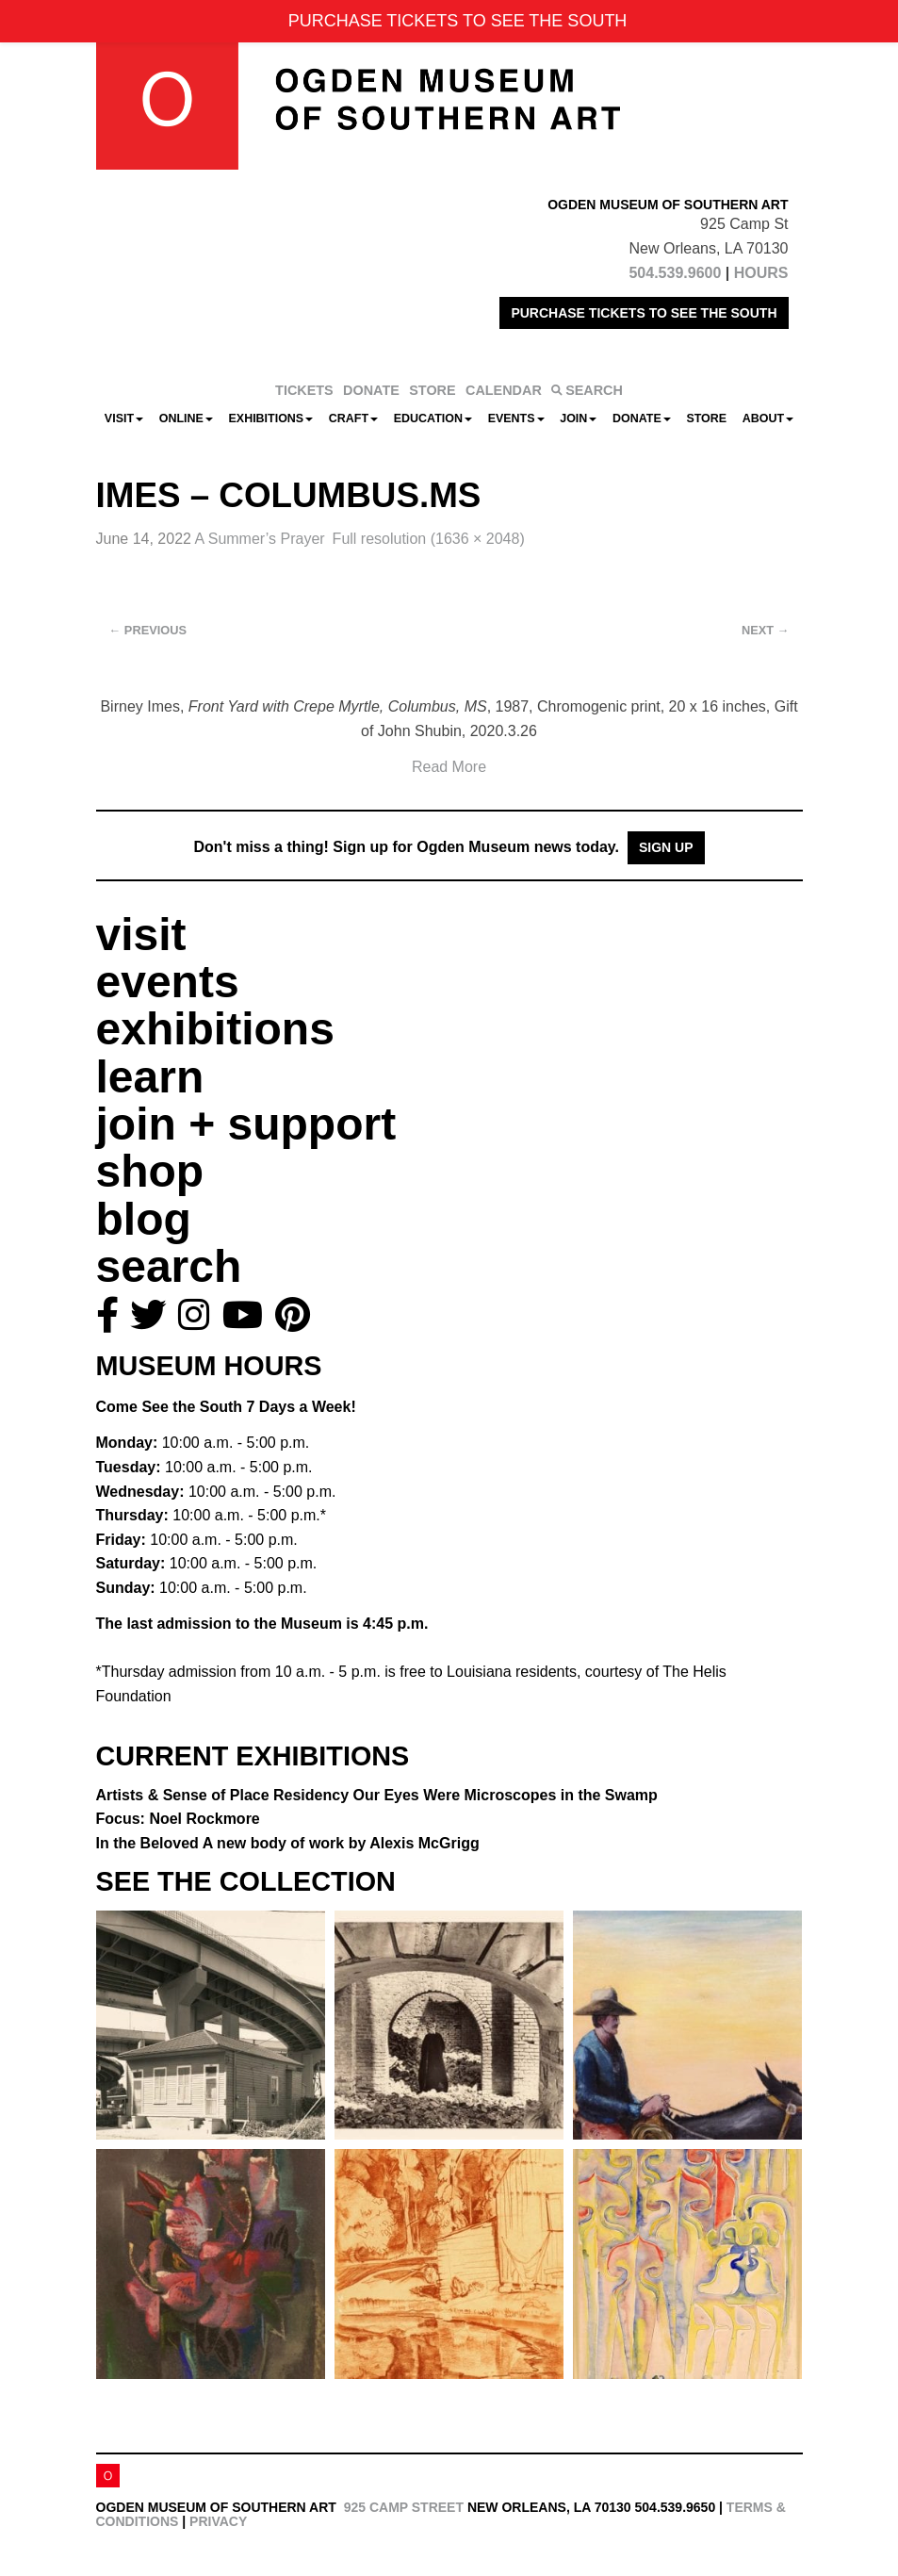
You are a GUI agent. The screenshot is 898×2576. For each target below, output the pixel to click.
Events (516, 418)
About (768, 418)
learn (150, 1077)
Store (706, 418)
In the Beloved (288, 1843)
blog (143, 1219)
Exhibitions (271, 418)
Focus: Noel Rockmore (178, 1819)
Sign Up (666, 847)
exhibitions (215, 1029)
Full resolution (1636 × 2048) (429, 539)
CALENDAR (503, 390)
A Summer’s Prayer (259, 539)
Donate (641, 418)
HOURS (761, 273)
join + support (246, 1124)
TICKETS (304, 390)
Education (433, 418)
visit (141, 935)
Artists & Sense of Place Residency (377, 1795)
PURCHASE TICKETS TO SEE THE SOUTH (643, 312)
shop (150, 1171)
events (167, 982)
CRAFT (353, 418)
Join (578, 418)
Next (765, 630)
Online (186, 418)
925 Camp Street (404, 2507)
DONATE (371, 390)
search (169, 1266)
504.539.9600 (675, 273)
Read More (449, 767)
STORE (432, 390)
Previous (148, 630)
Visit (124, 418)
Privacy (218, 2521)
